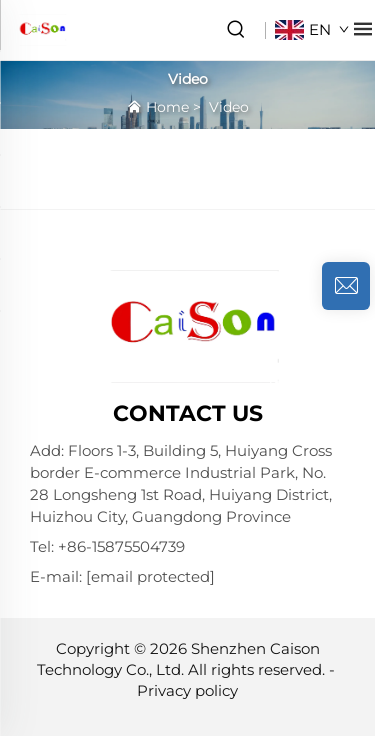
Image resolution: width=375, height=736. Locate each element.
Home (167, 107)
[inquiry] (346, 286)
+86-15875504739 (121, 546)
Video (229, 107)
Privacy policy (187, 690)
